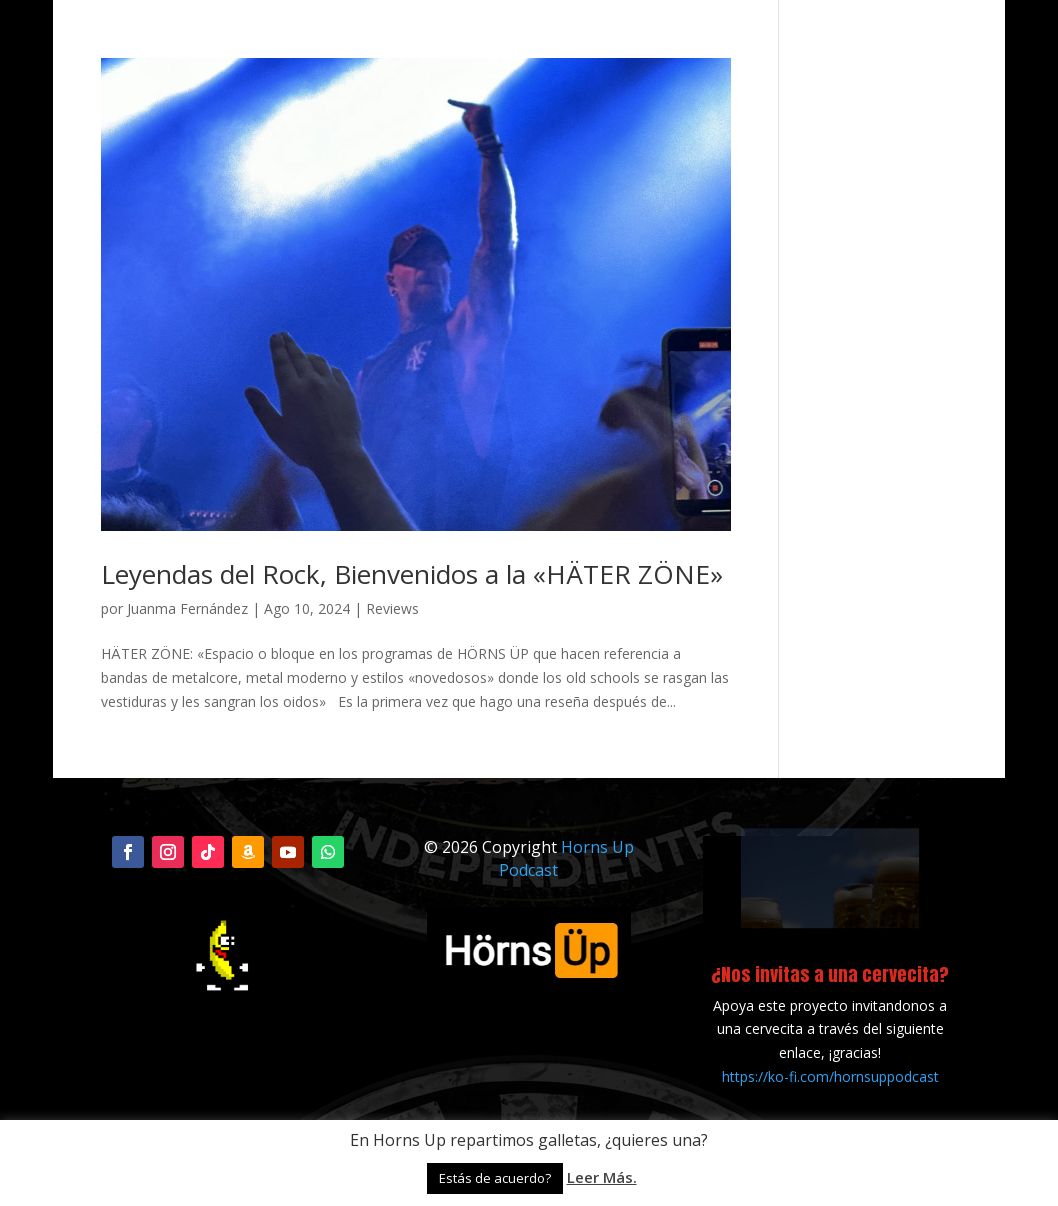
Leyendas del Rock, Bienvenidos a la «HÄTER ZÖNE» (412, 574)
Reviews (392, 608)
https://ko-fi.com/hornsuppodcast (830, 1076)
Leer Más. (602, 1177)
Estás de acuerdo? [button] (495, 1178)
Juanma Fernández (187, 608)
